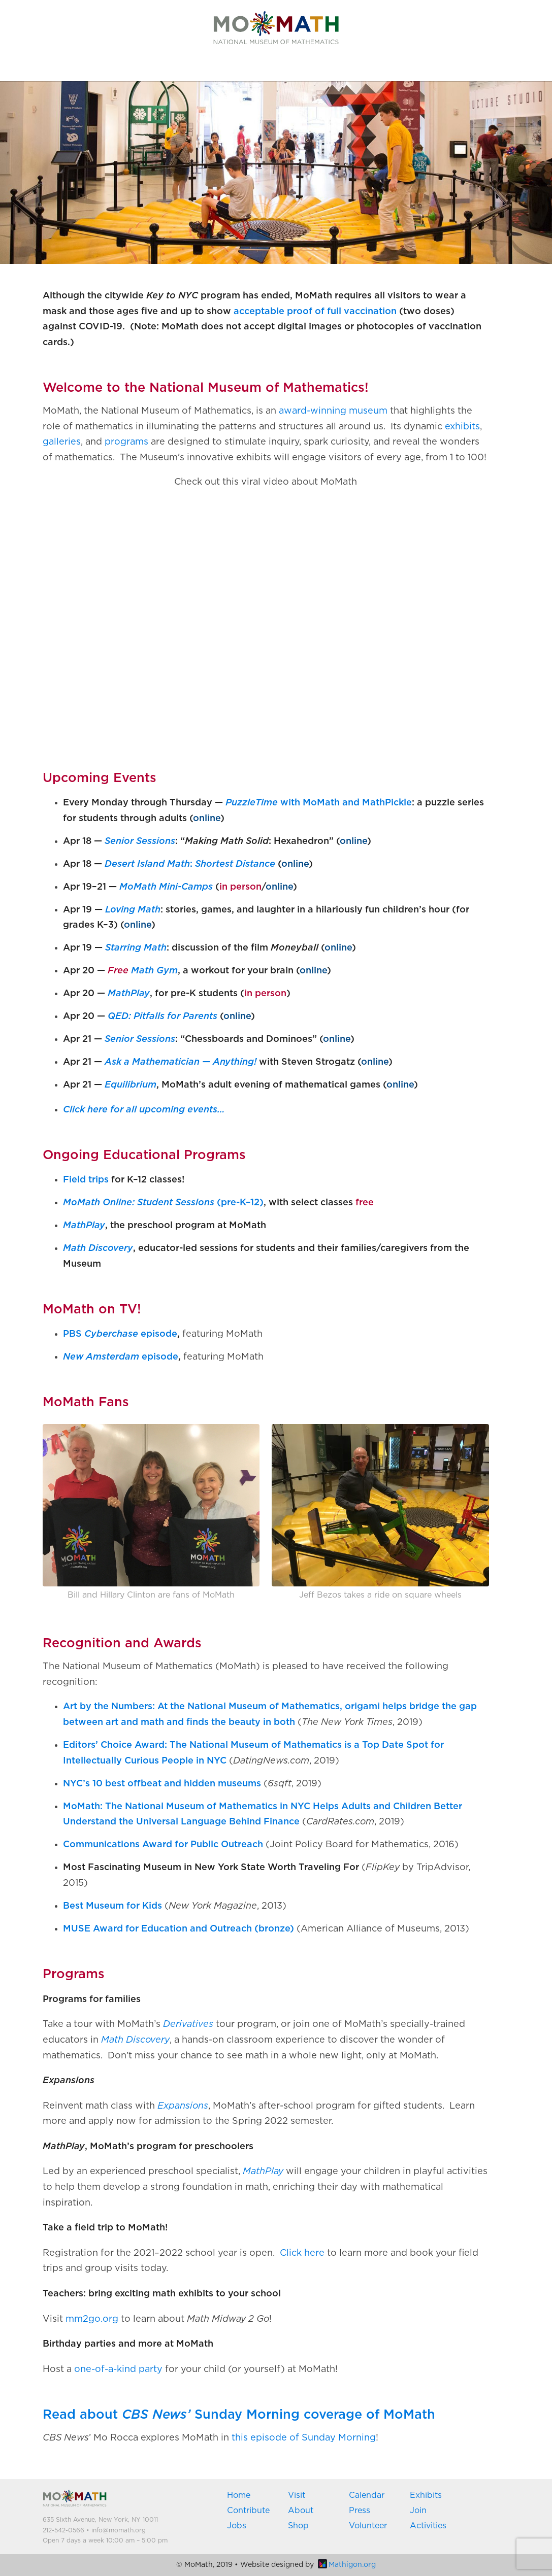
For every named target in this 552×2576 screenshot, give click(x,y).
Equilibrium (130, 1085)
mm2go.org (92, 2319)
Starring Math (136, 948)
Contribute (248, 2510)
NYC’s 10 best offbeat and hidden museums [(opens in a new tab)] (162, 1783)
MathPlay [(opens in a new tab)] (263, 2171)
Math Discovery (98, 1248)
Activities (428, 2526)
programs (126, 442)
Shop (298, 2526)
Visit (296, 2495)
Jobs (236, 2526)
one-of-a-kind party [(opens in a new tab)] (118, 2369)
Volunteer (368, 2526)
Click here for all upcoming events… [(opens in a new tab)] (144, 1109)
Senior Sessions (140, 841)
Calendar (366, 2495)
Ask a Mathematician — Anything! (180, 1062)
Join (418, 2510)
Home (238, 2495)
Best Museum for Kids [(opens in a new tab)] (112, 1906)
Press (359, 2510)
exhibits (462, 426)
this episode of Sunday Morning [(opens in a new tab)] (304, 2438)
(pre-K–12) (163, 1202)
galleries (62, 442)
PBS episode (120, 1334)
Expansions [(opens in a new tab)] (182, 2106)
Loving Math (132, 909)
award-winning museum (333, 411)
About (300, 2510)
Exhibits (426, 2495)
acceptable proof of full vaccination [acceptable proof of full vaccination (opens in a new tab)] (315, 311)
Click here (302, 2253)
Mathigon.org (347, 2564)
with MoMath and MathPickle (318, 802)
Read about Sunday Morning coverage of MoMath (239, 2415)
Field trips (86, 1179)
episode (120, 1357)
